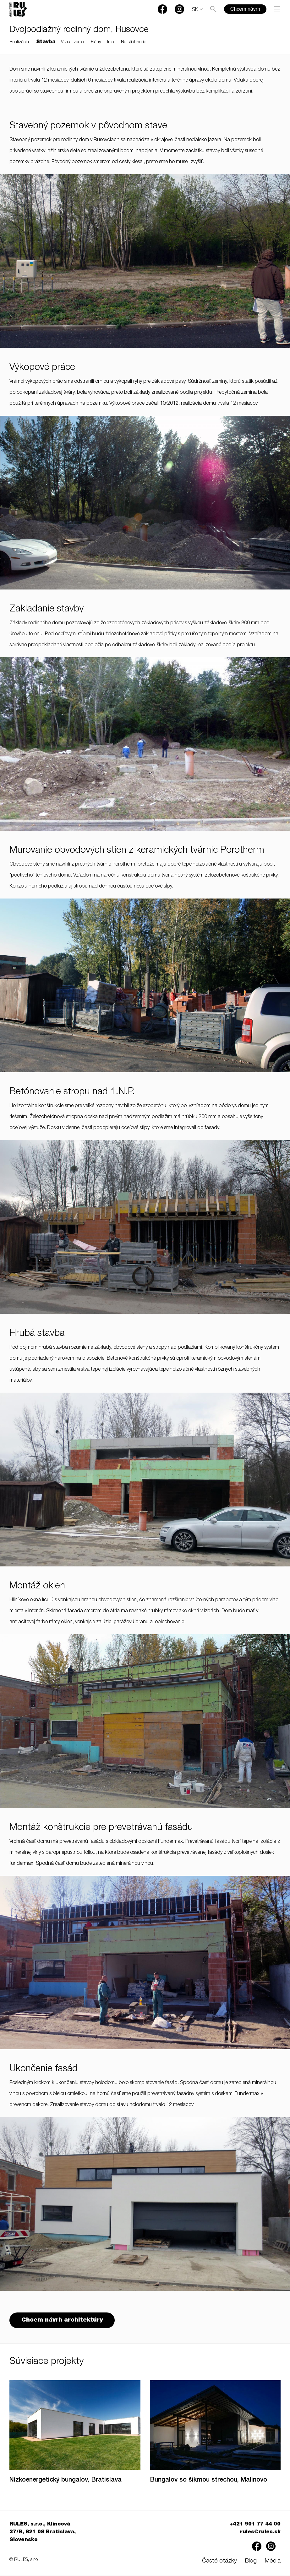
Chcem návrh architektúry (63, 2321)
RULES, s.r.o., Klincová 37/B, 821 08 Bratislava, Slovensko (42, 2533)
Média (273, 2562)
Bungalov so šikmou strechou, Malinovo (208, 2481)
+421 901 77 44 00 (255, 2525)
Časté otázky (219, 2562)
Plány (96, 42)
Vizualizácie (72, 42)
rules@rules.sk (260, 2533)
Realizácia (19, 42)
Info (110, 42)
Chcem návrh (245, 9)
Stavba (46, 42)
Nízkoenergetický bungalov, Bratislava (65, 2481)
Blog (251, 2562)
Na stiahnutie (133, 42)
